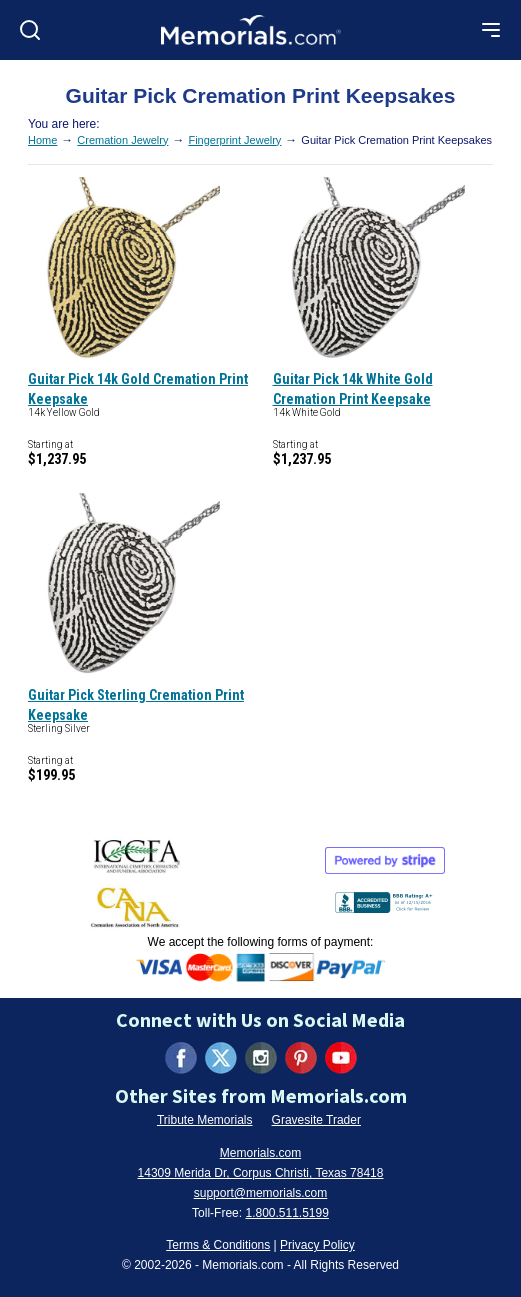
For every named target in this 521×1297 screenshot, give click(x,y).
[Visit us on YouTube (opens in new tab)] (341, 1058)
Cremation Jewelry (122, 140)
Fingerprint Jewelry (234, 140)
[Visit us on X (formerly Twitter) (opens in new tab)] (221, 1058)
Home (42, 140)
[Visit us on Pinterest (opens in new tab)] (301, 1058)
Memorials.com (260, 1153)
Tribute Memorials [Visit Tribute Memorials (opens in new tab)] (205, 1120)
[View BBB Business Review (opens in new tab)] (385, 898)
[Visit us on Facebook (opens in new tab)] (181, 1058)
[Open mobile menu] (491, 30)
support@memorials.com (261, 1193)
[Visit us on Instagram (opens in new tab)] (261, 1058)
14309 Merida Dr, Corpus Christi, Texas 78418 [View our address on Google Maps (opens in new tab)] (261, 1173)
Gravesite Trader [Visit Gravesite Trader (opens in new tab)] (316, 1120)
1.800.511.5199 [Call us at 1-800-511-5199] (286, 1213)
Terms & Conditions (218, 1245)
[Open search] (30, 30)
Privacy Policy (317, 1245)
